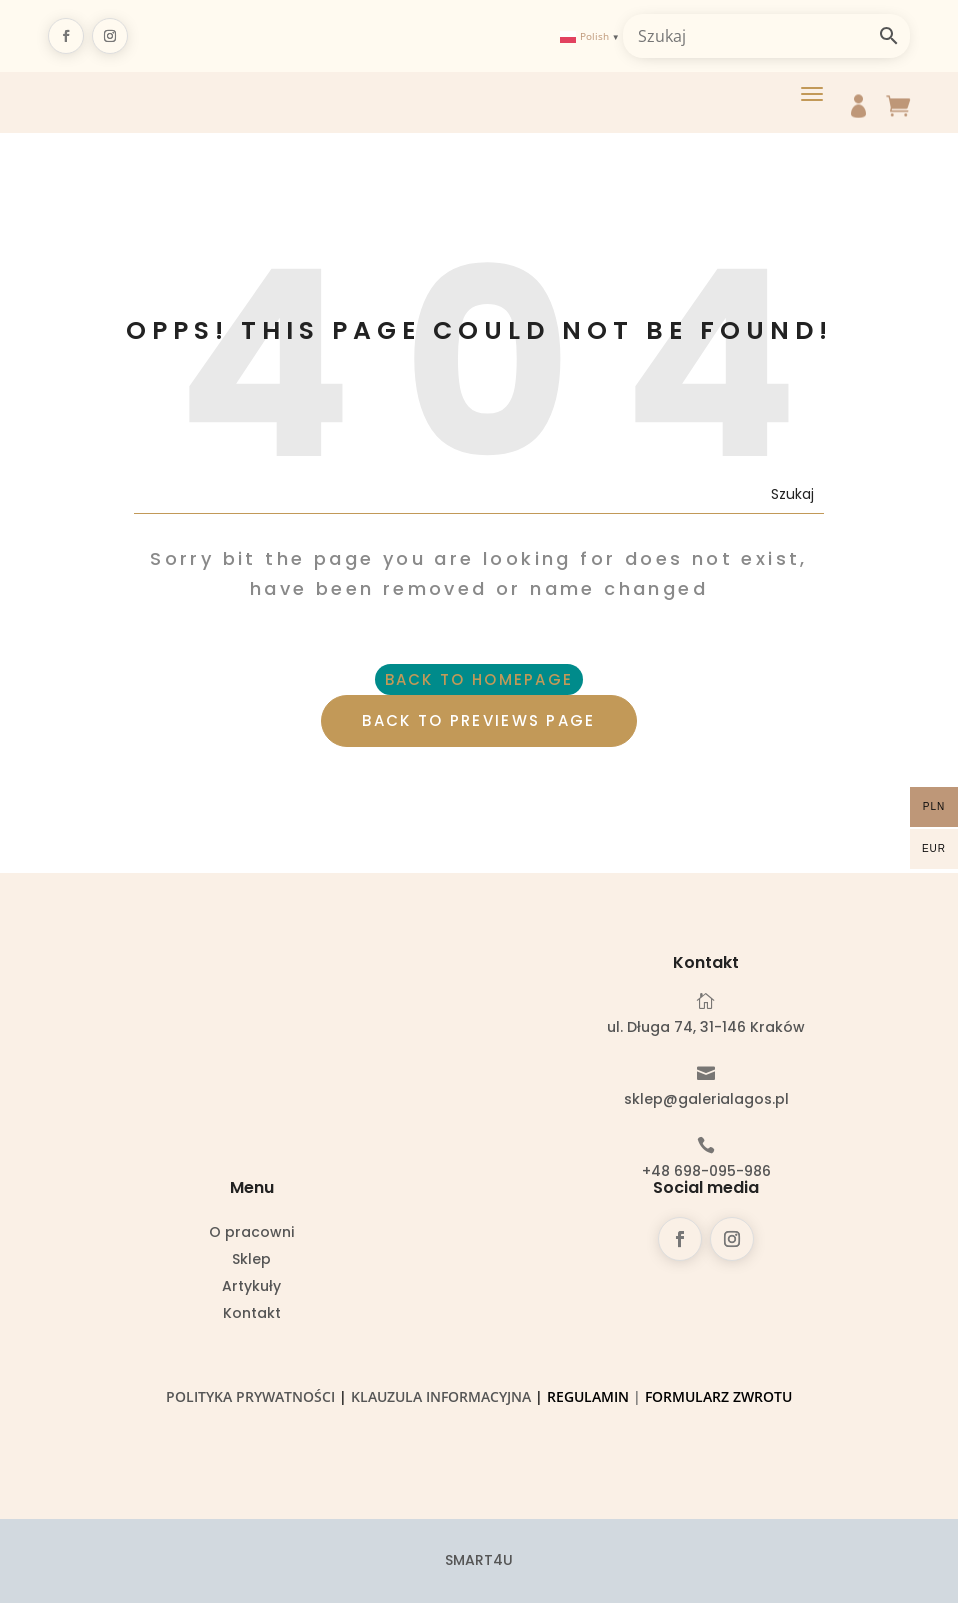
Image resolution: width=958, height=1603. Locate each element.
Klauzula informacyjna (441, 1396)
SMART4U (479, 1560)
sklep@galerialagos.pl (706, 1099)
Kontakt (252, 1314)
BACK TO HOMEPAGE (479, 679)
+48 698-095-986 (706, 1171)
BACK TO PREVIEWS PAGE (478, 720)
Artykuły (251, 1287)
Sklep (251, 1260)
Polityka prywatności (250, 1396)
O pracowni (251, 1233)
